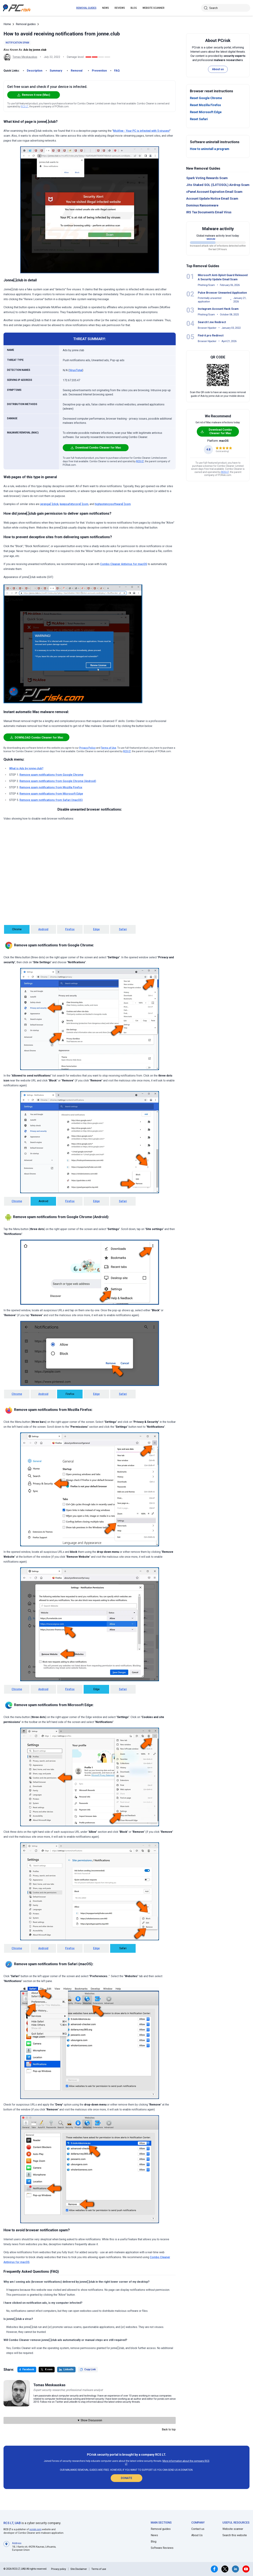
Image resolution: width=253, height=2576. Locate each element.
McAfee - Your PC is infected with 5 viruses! (141, 130)
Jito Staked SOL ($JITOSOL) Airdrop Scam (217, 185)
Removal (76, 70)
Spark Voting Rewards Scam (207, 178)
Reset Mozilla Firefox (205, 105)
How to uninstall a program (209, 149)
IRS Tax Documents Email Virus (208, 212)
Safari (123, 929)
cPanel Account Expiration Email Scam (214, 191)
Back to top (169, 2429)
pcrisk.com (35, 2529)
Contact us (197, 2529)
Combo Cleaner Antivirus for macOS (123, 564)
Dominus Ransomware (202, 205)
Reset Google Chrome (206, 98)
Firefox (69, 929)
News (105, 7)
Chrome (17, 1201)
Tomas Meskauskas (24, 57)
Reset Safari (199, 119)
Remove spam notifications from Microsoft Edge (51, 793)
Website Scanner (153, 7)
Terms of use (98, 2569)
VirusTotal (75, 370)
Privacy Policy (87, 747)
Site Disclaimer (78, 2569)
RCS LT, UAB (12, 2523)
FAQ (117, 70)
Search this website (234, 2535)
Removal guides (86, 7)
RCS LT (24, 106)
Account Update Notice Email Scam (212, 198)
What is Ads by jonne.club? (26, 768)
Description (34, 70)
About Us (197, 2535)
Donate (126, 2478)
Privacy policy (58, 2569)
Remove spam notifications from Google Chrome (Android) (58, 781)
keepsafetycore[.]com (74, 504)
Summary (56, 70)
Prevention (99, 70)
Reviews (120, 7)
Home (7, 24)
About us (218, 69)
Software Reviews (162, 2548)
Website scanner (232, 2529)
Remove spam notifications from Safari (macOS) (51, 800)
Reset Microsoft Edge (206, 112)
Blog (134, 7)
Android (43, 929)
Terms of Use (108, 747)
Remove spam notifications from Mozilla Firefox (51, 787)
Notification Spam (17, 42)
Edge (96, 929)
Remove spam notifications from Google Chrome (51, 774)
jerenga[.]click (49, 504)
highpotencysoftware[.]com (113, 504)
